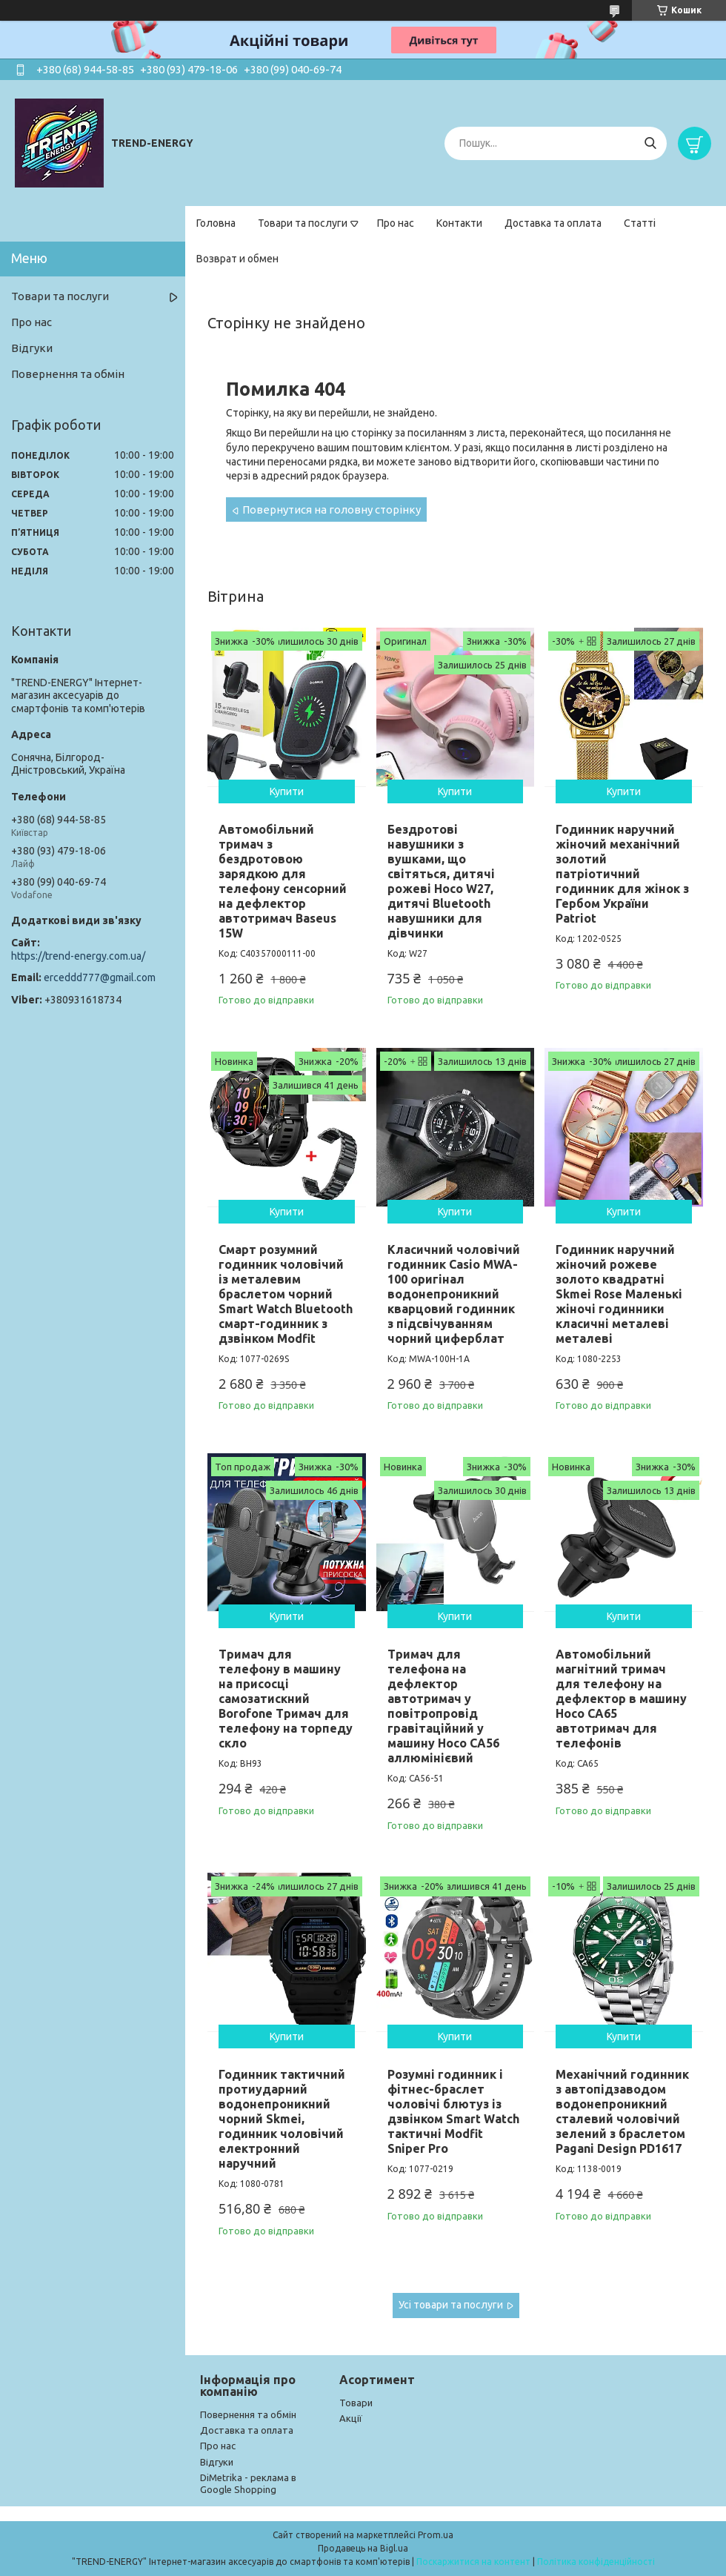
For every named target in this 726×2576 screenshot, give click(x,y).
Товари (356, 2402)
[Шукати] (650, 143)
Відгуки (32, 348)
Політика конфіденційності (596, 2561)
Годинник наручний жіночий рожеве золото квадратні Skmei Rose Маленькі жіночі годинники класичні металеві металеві (619, 1294)
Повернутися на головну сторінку (331, 509)
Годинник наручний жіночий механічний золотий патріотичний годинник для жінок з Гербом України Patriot (622, 874)
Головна (216, 223)
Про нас (395, 223)
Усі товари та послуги (451, 2305)
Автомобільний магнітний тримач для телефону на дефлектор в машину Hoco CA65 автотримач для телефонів (621, 1698)
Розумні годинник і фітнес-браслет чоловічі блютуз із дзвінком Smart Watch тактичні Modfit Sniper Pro (453, 2111)
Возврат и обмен (237, 259)
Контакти (459, 223)
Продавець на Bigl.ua (363, 2548)
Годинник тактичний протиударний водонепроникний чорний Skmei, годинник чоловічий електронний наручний (282, 2119)
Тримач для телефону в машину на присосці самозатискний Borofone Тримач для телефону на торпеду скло (286, 1698)
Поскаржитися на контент (473, 2561)
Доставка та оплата (553, 223)
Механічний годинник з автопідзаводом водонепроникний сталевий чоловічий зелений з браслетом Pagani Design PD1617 (622, 2111)
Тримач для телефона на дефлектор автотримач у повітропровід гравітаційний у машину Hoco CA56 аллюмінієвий (443, 1706)
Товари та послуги (302, 223)
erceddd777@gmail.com (100, 977)
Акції (350, 2418)
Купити (287, 791)
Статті (640, 223)
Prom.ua (435, 2535)
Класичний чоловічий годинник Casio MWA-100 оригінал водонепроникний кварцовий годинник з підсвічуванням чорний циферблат (453, 1294)
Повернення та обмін (67, 374)
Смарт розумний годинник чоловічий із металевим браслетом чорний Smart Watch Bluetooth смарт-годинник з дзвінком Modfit (286, 1294)
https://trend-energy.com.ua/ (78, 956)
